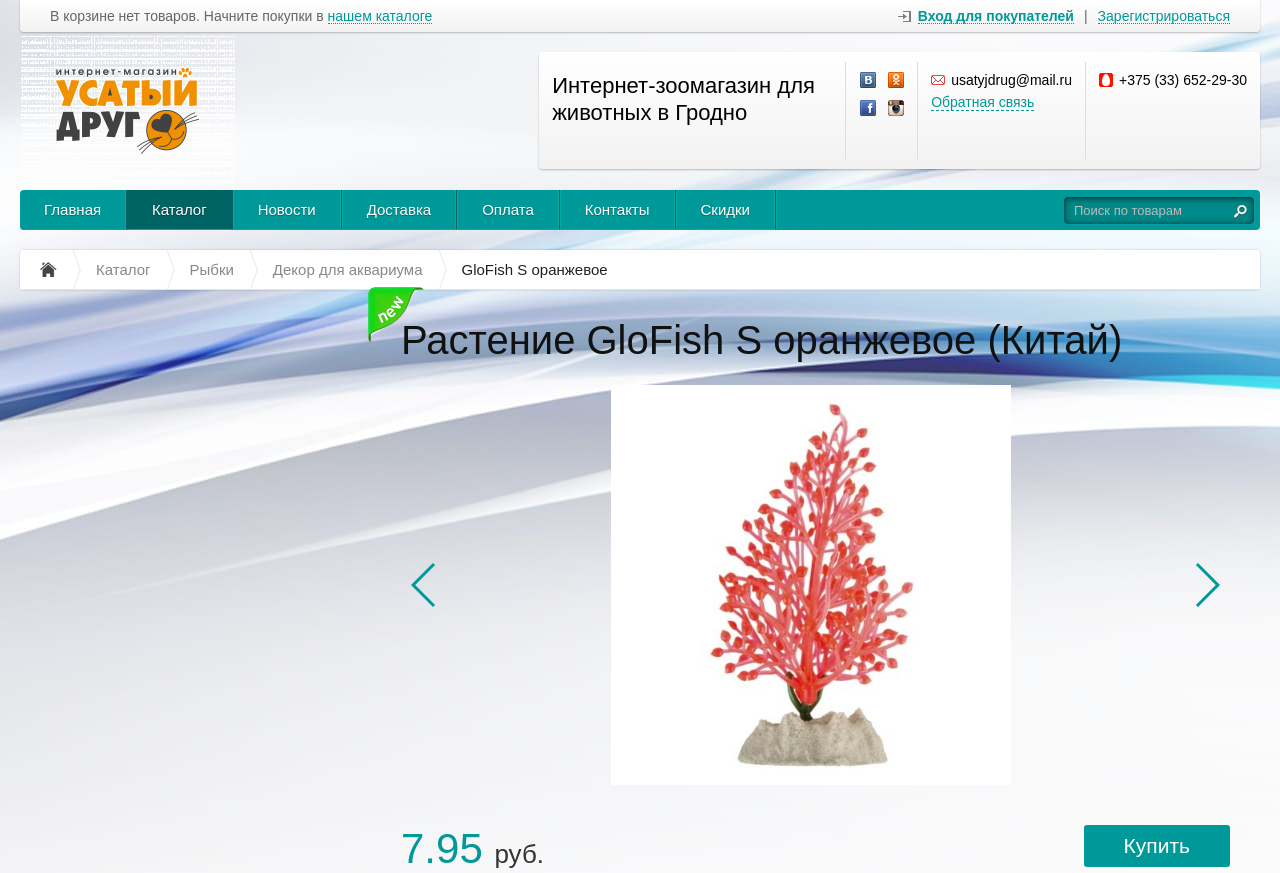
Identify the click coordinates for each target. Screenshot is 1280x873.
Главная (72, 209)
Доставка (399, 209)
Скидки (725, 209)
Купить (1157, 845)
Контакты (617, 209)
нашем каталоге (380, 16)
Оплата (508, 209)
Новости (287, 209)
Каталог (179, 209)
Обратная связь (982, 102)
